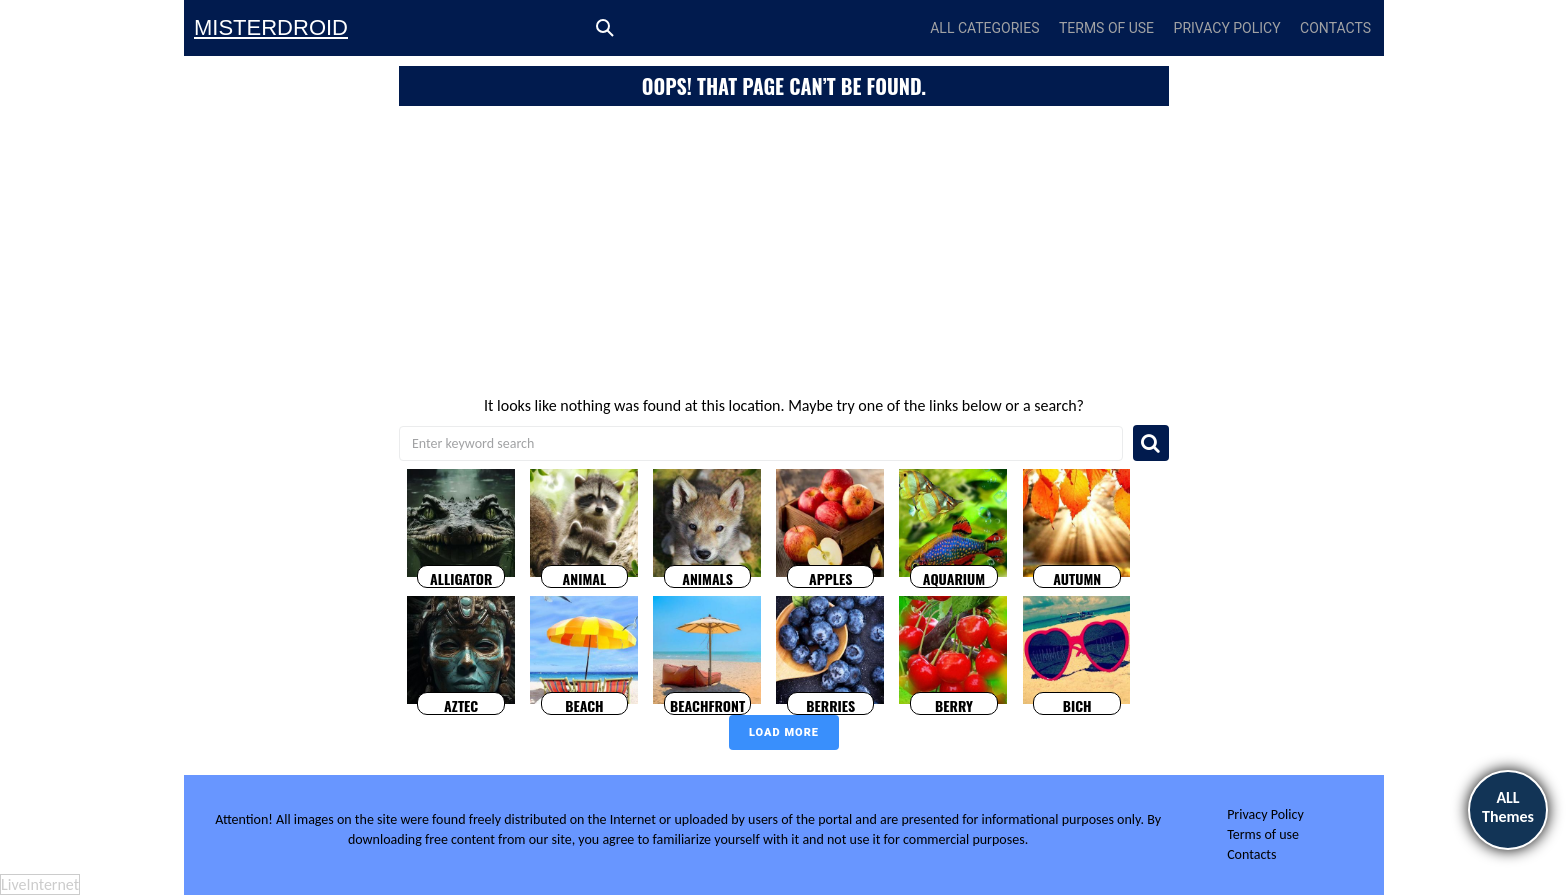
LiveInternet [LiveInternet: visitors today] (40, 884)
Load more (784, 732)
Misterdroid (271, 27)
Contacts (1335, 28)
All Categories (984, 28)
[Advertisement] (784, 256)
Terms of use (1106, 28)
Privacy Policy (1227, 28)
